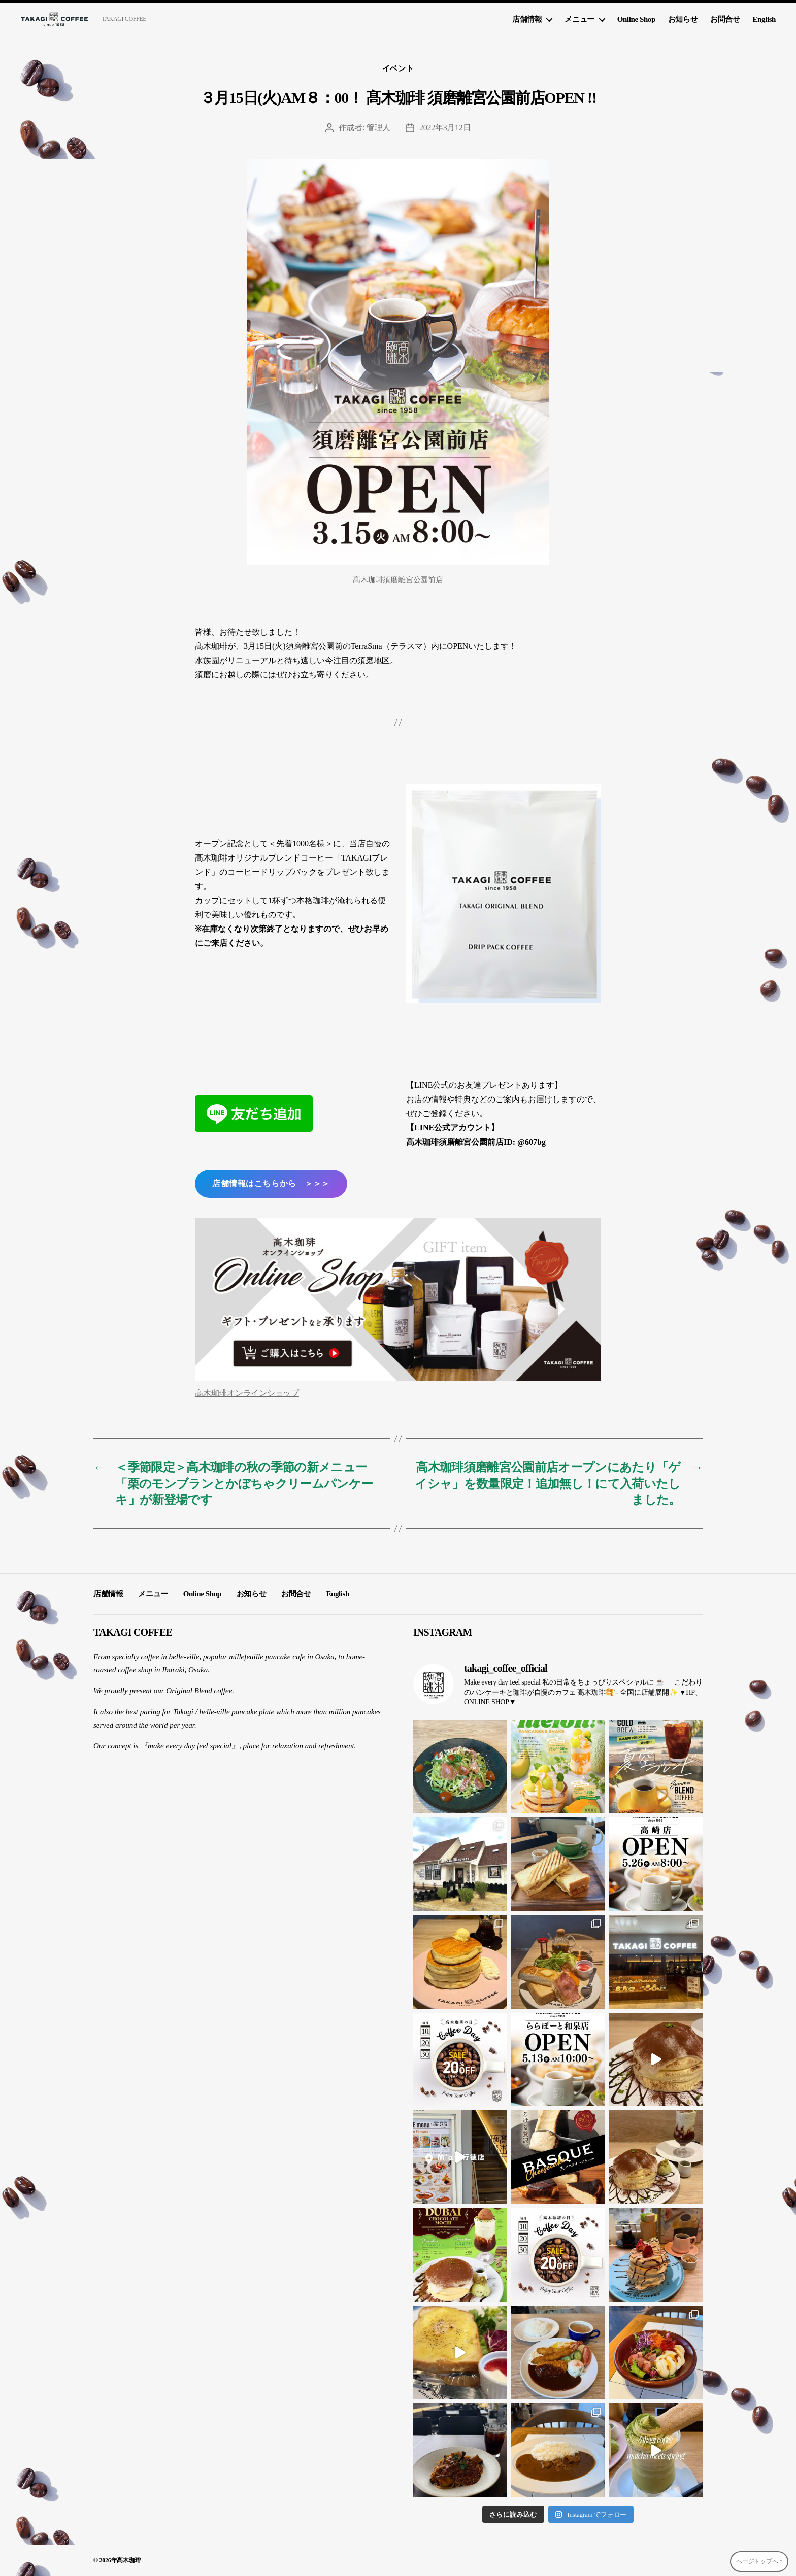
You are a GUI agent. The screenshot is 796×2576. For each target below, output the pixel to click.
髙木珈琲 (129, 2560)
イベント (398, 68)
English (764, 19)
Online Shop (636, 19)
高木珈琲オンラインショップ (247, 1393)
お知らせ (683, 19)
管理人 (378, 127)
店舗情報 (527, 19)
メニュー (579, 19)
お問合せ (725, 19)
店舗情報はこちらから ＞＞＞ (270, 1183)
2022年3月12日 (445, 127)
